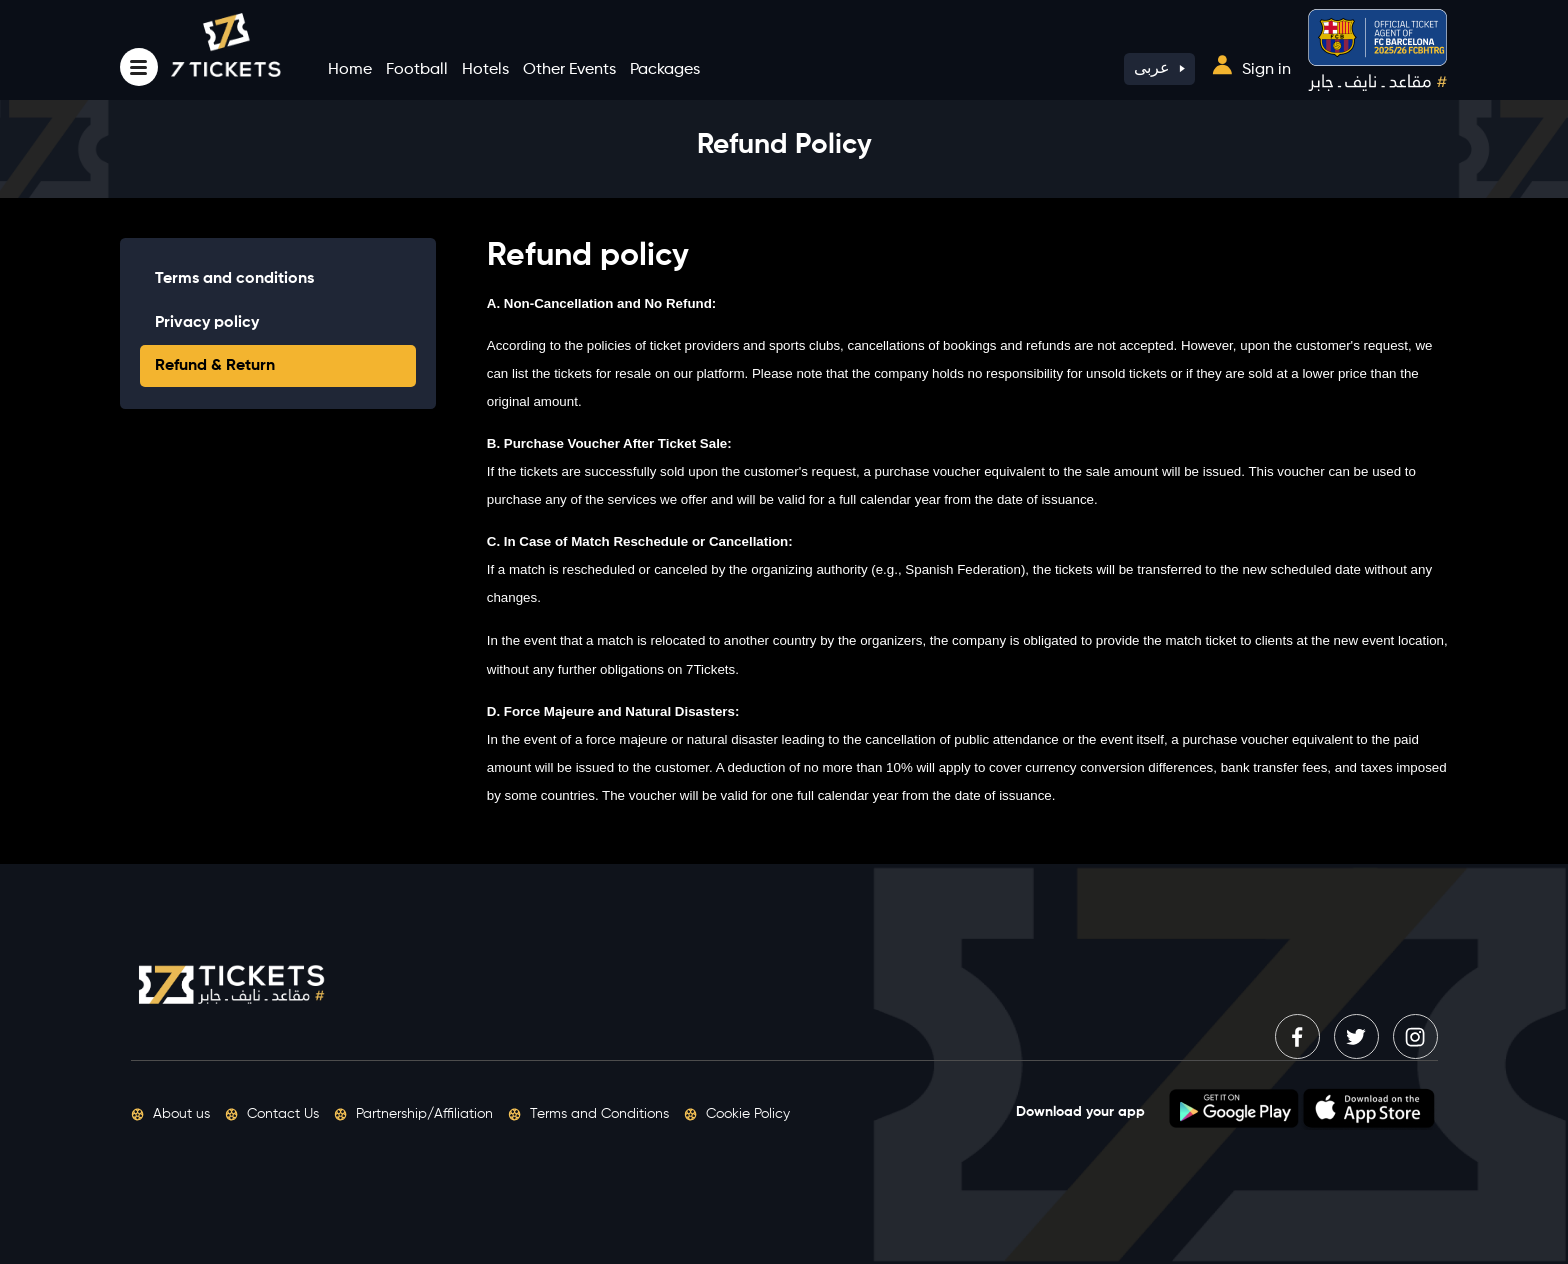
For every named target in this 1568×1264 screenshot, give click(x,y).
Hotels (485, 70)
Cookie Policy (737, 1114)
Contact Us (272, 1114)
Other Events (569, 70)
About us (170, 1114)
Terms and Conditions (588, 1114)
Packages (665, 70)
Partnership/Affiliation (413, 1114)
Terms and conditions (234, 279)
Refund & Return (215, 366)
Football (417, 70)
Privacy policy (207, 323)
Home (350, 70)
